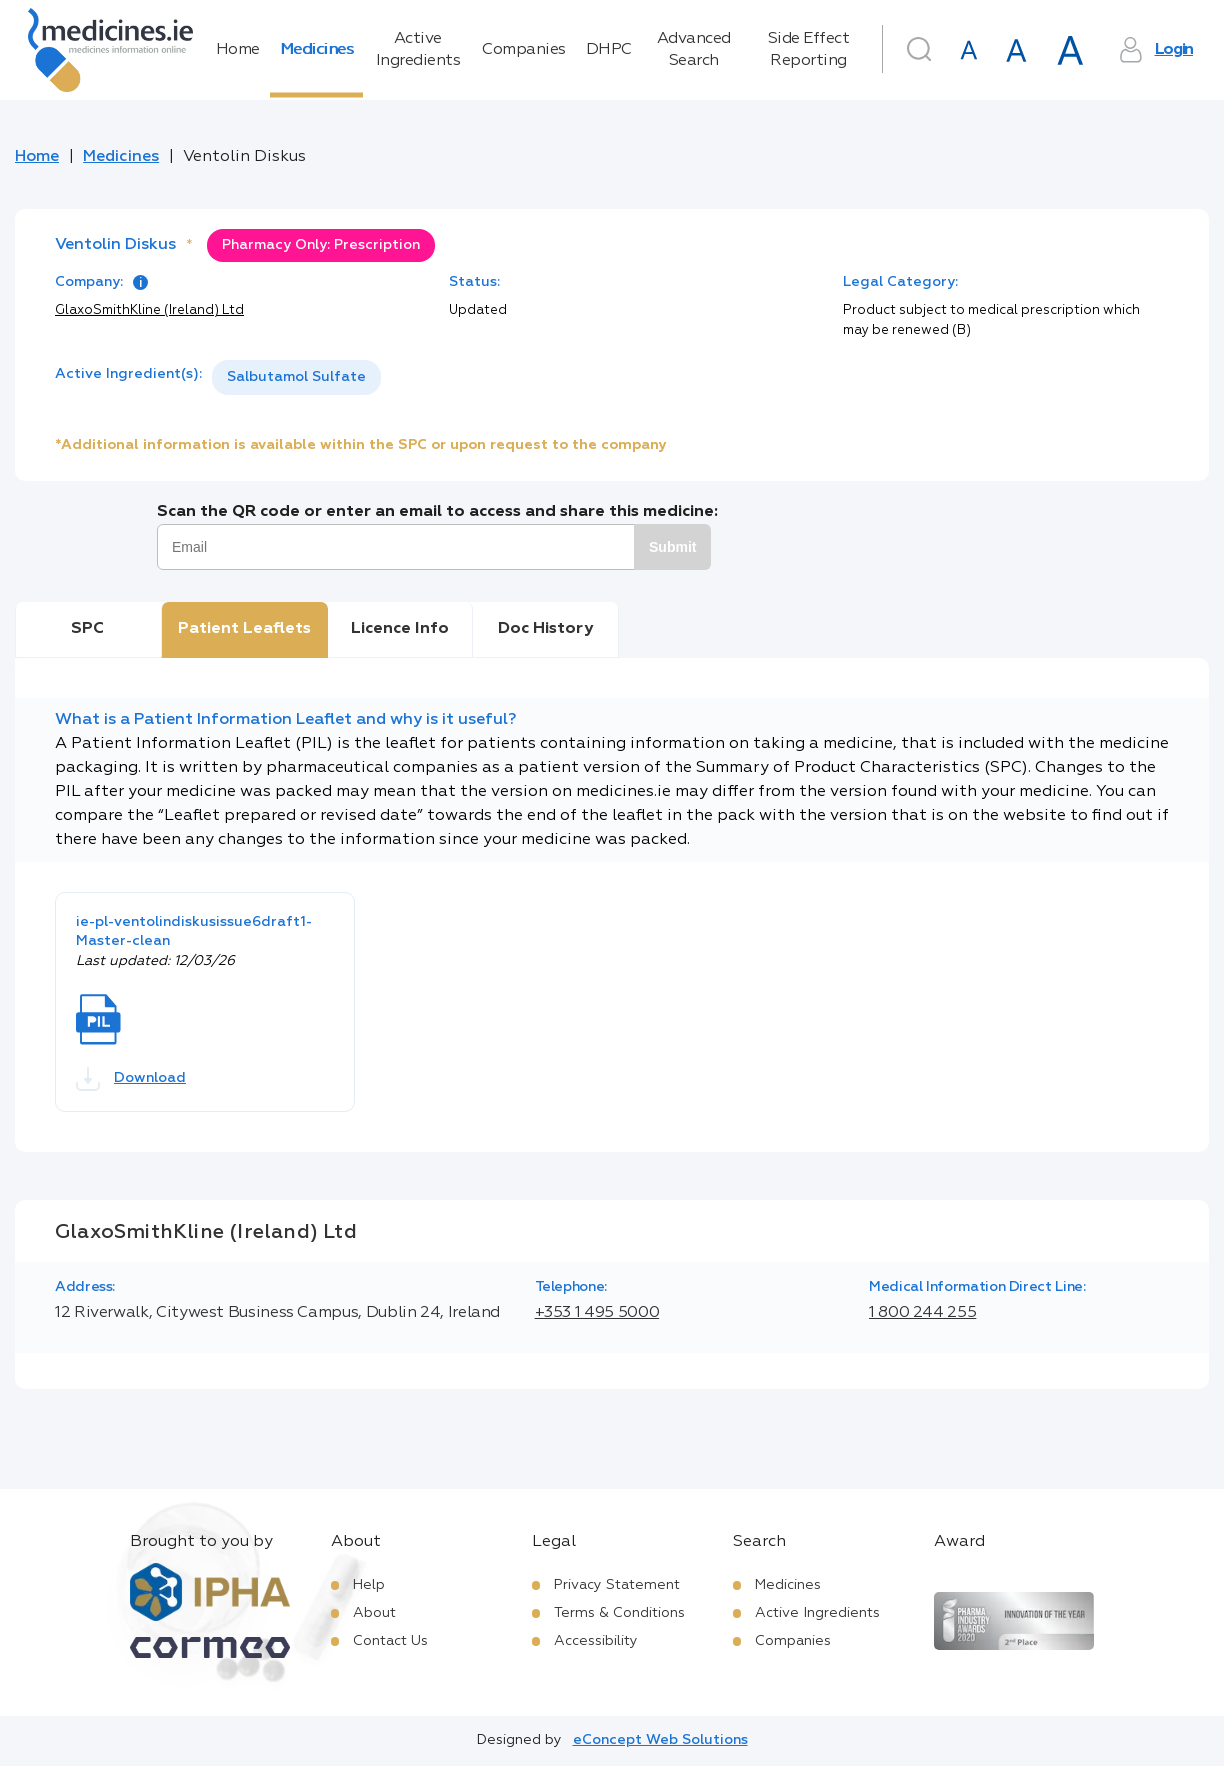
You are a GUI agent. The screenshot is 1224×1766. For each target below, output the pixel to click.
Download (131, 1079)
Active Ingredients (418, 50)
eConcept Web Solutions (660, 1740)
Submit (672, 547)
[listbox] (296, 377)
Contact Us (390, 1641)
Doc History (545, 629)
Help (369, 1585)
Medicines (317, 50)
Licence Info (400, 629)
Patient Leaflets (244, 629)
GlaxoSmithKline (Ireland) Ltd (149, 310)
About (374, 1613)
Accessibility (596, 1641)
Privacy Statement (617, 1585)
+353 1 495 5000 (597, 1313)
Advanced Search (694, 50)
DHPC (609, 50)
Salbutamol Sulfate (296, 377)
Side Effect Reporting (809, 50)
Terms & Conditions (619, 1613)
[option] (296, 377)
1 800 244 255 (922, 1313)
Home (238, 50)
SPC (87, 629)
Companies (524, 50)
